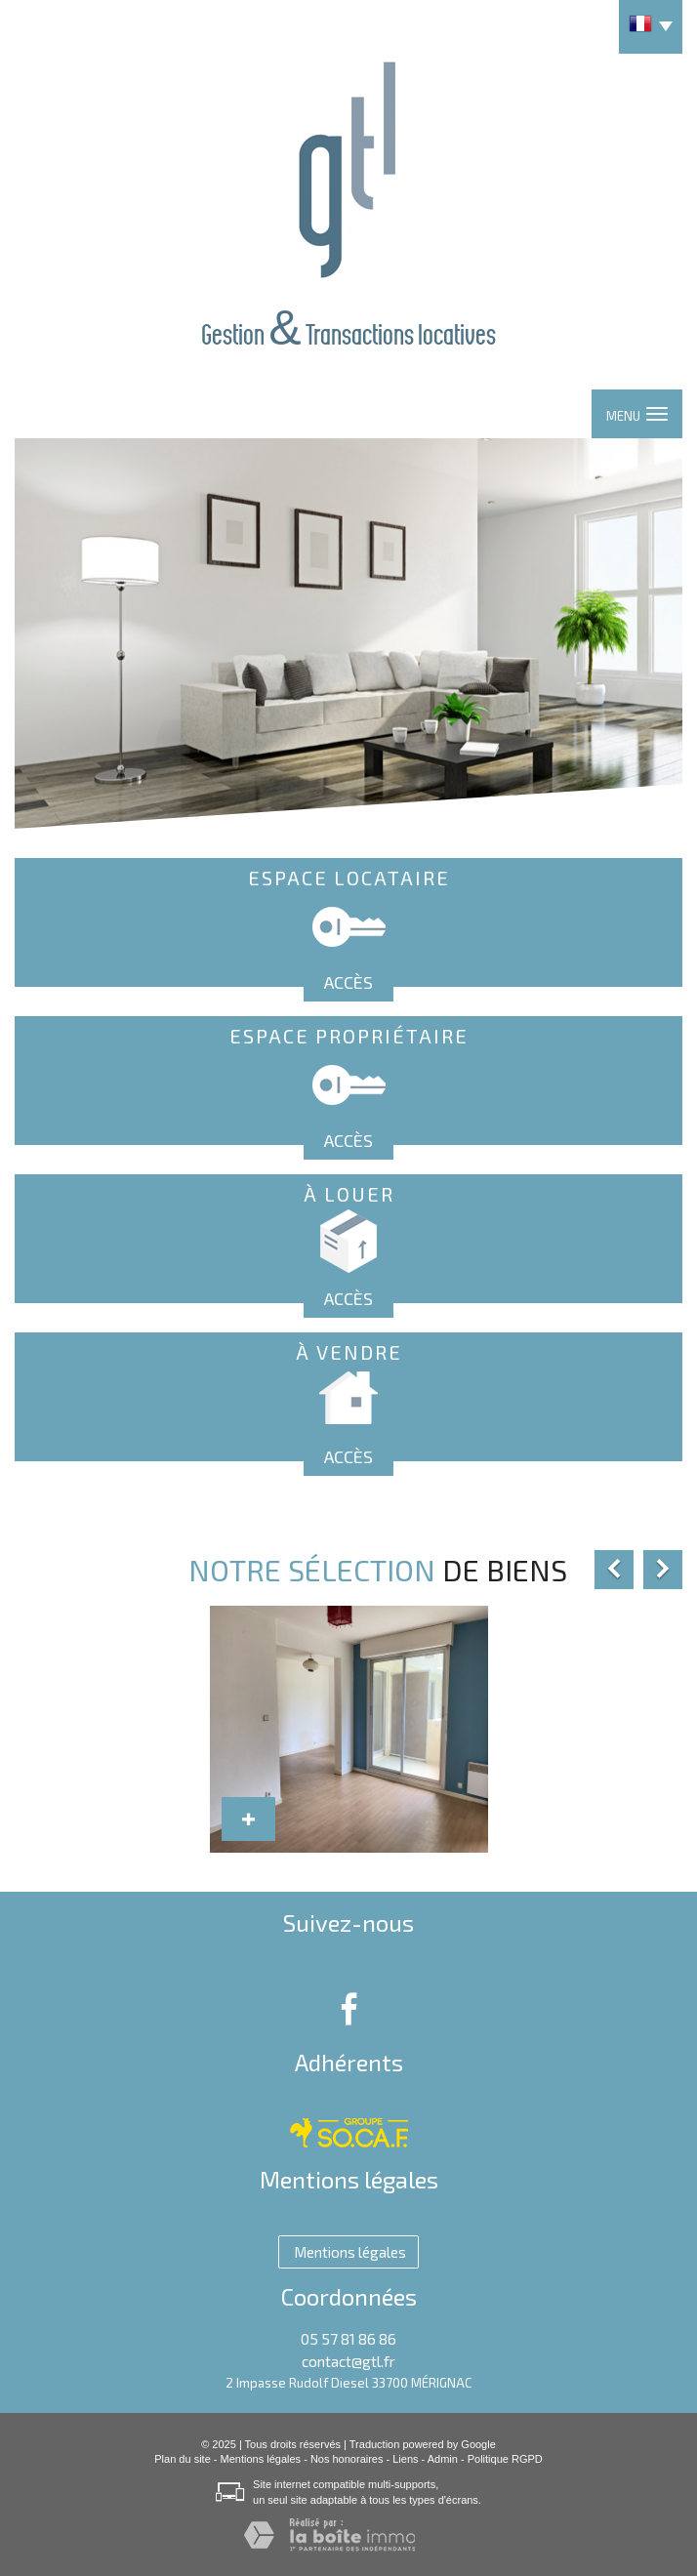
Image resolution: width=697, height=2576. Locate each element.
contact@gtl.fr (348, 2361)
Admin (443, 2459)
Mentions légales (261, 2459)
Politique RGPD (505, 2459)
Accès (348, 982)
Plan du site (182, 2459)
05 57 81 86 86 (348, 2339)
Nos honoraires (347, 2459)
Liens (405, 2459)
